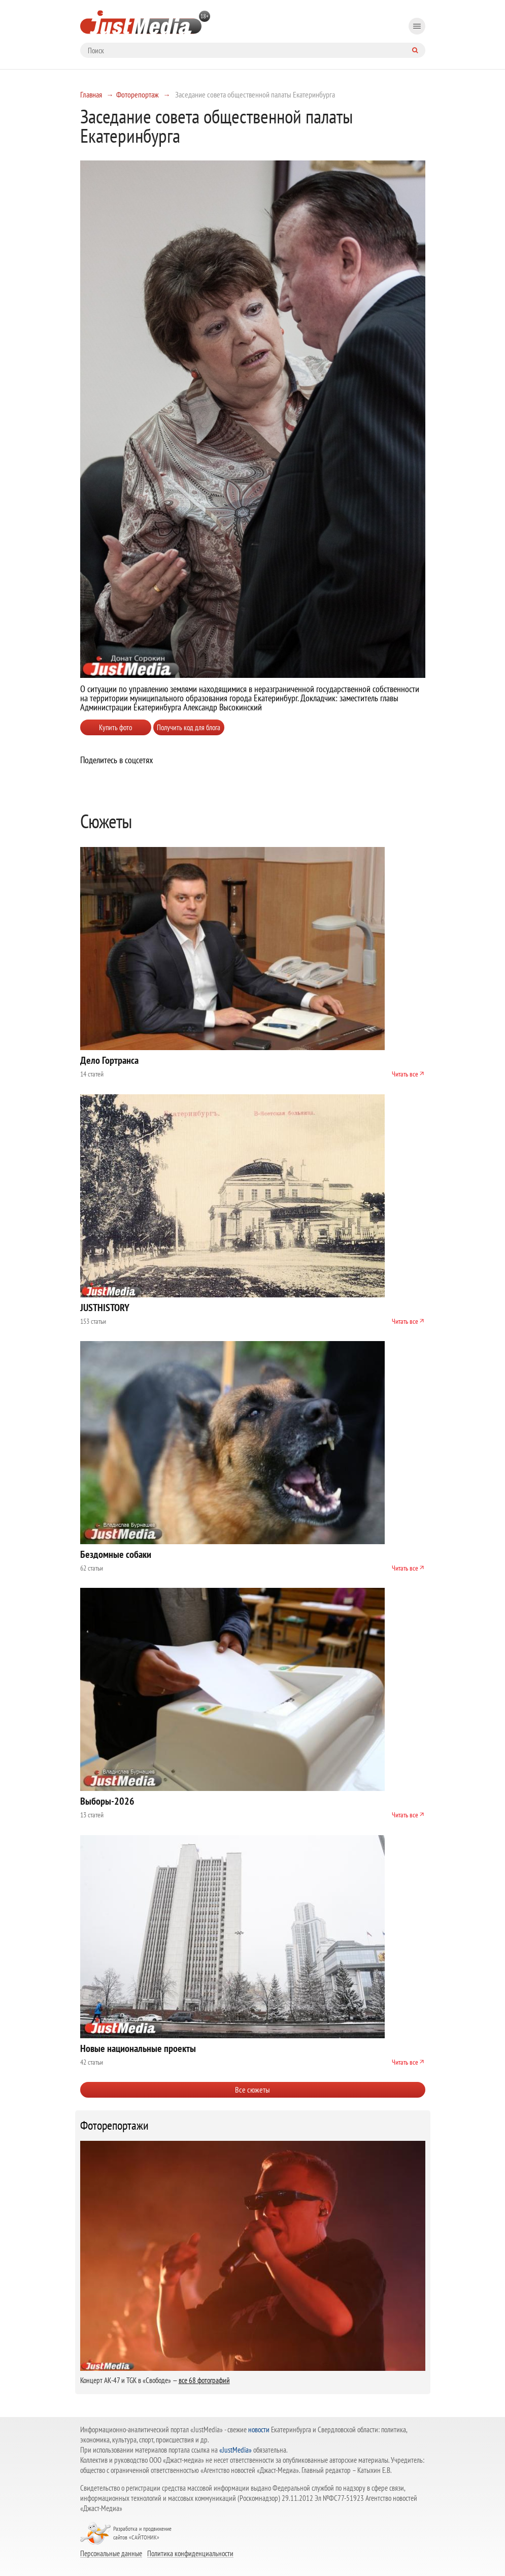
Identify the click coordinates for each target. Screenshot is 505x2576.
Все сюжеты (252, 2089)
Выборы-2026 (107, 1801)
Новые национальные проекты (138, 2048)
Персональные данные (111, 2553)
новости (259, 2429)
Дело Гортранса (109, 1060)
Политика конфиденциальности (190, 2553)
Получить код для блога (188, 727)
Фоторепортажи (114, 2125)
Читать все (405, 1074)
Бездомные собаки (115, 1554)
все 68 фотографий (204, 2380)
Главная (91, 94)
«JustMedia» (235, 2450)
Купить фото (115, 727)
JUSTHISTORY (104, 1307)
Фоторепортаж (137, 94)
